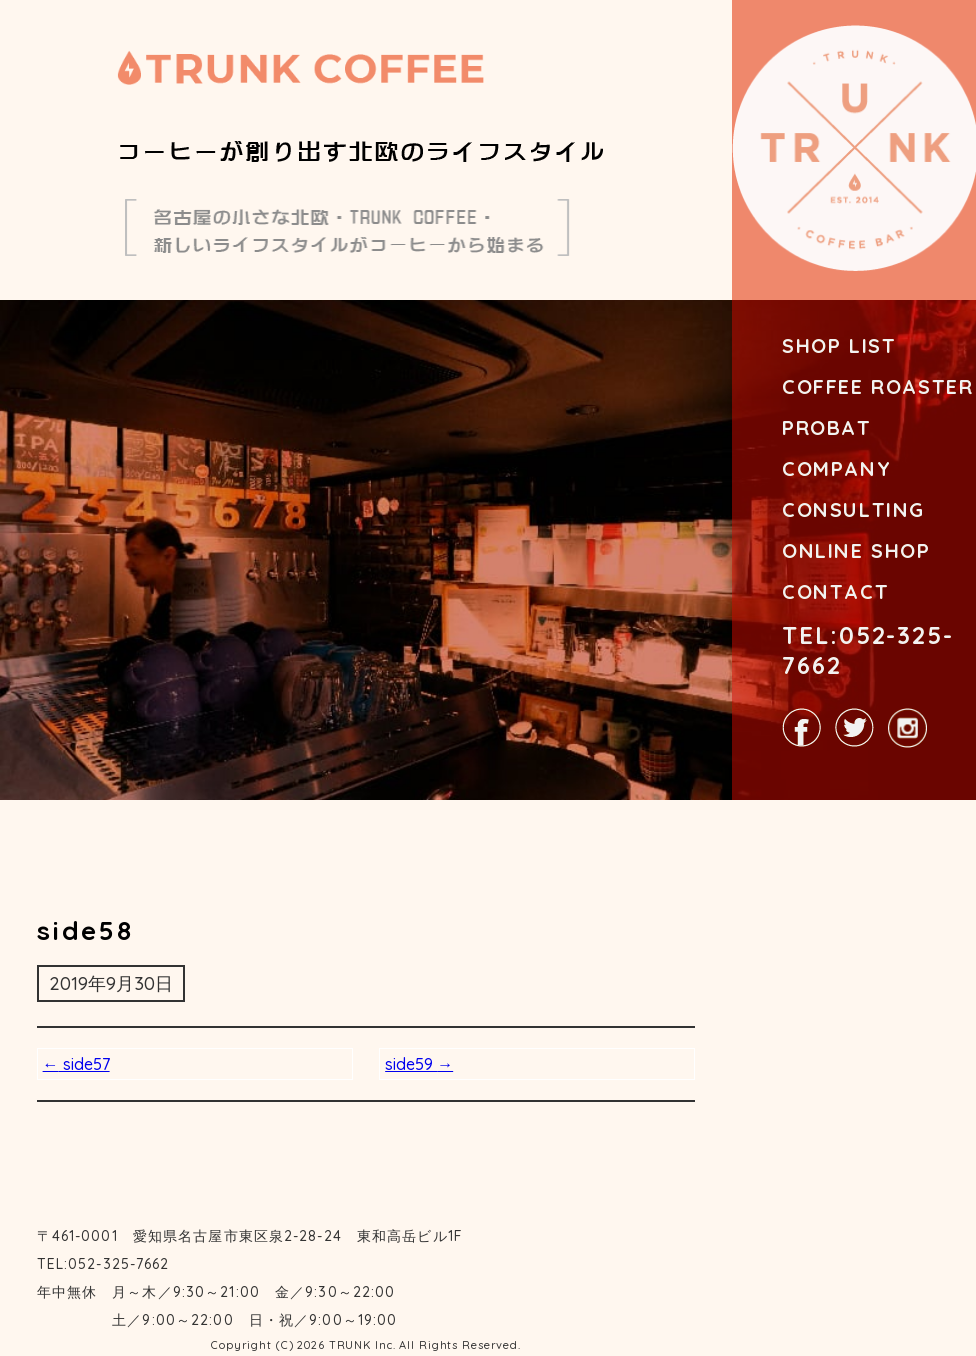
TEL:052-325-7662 (868, 650)
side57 (76, 1064)
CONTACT (835, 591)
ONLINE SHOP (856, 550)
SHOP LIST (839, 345)
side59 (419, 1064)
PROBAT (827, 427)
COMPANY (836, 468)
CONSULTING (853, 509)
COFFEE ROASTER (877, 386)
